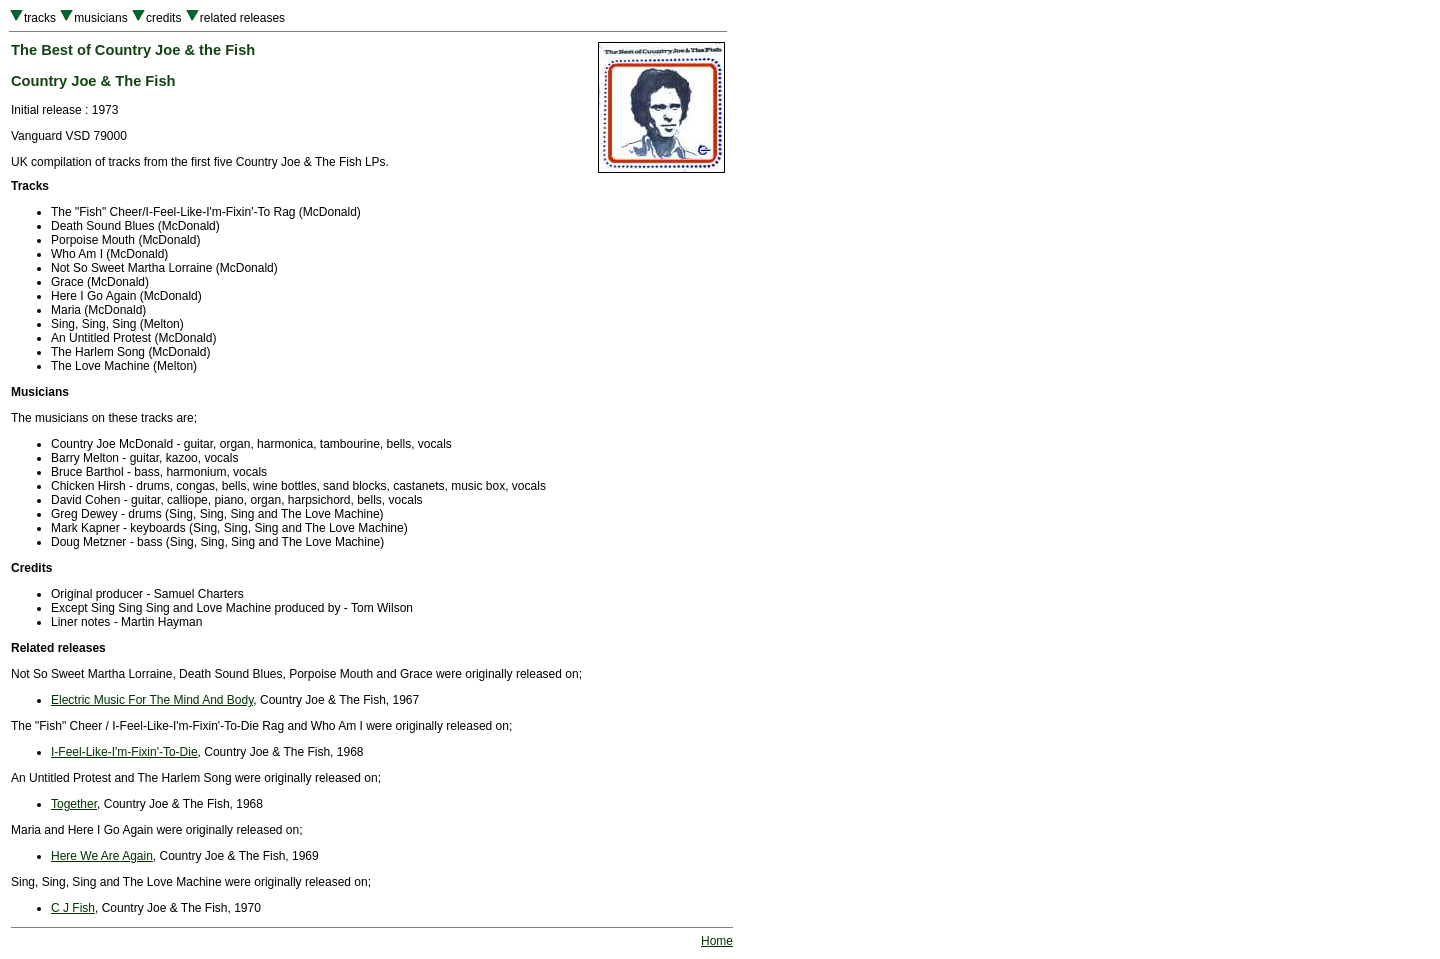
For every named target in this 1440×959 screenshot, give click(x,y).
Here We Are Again (102, 856)
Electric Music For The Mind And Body (152, 700)
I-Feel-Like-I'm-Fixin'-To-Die (124, 752)
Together (74, 804)
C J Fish (73, 908)
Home (717, 941)
